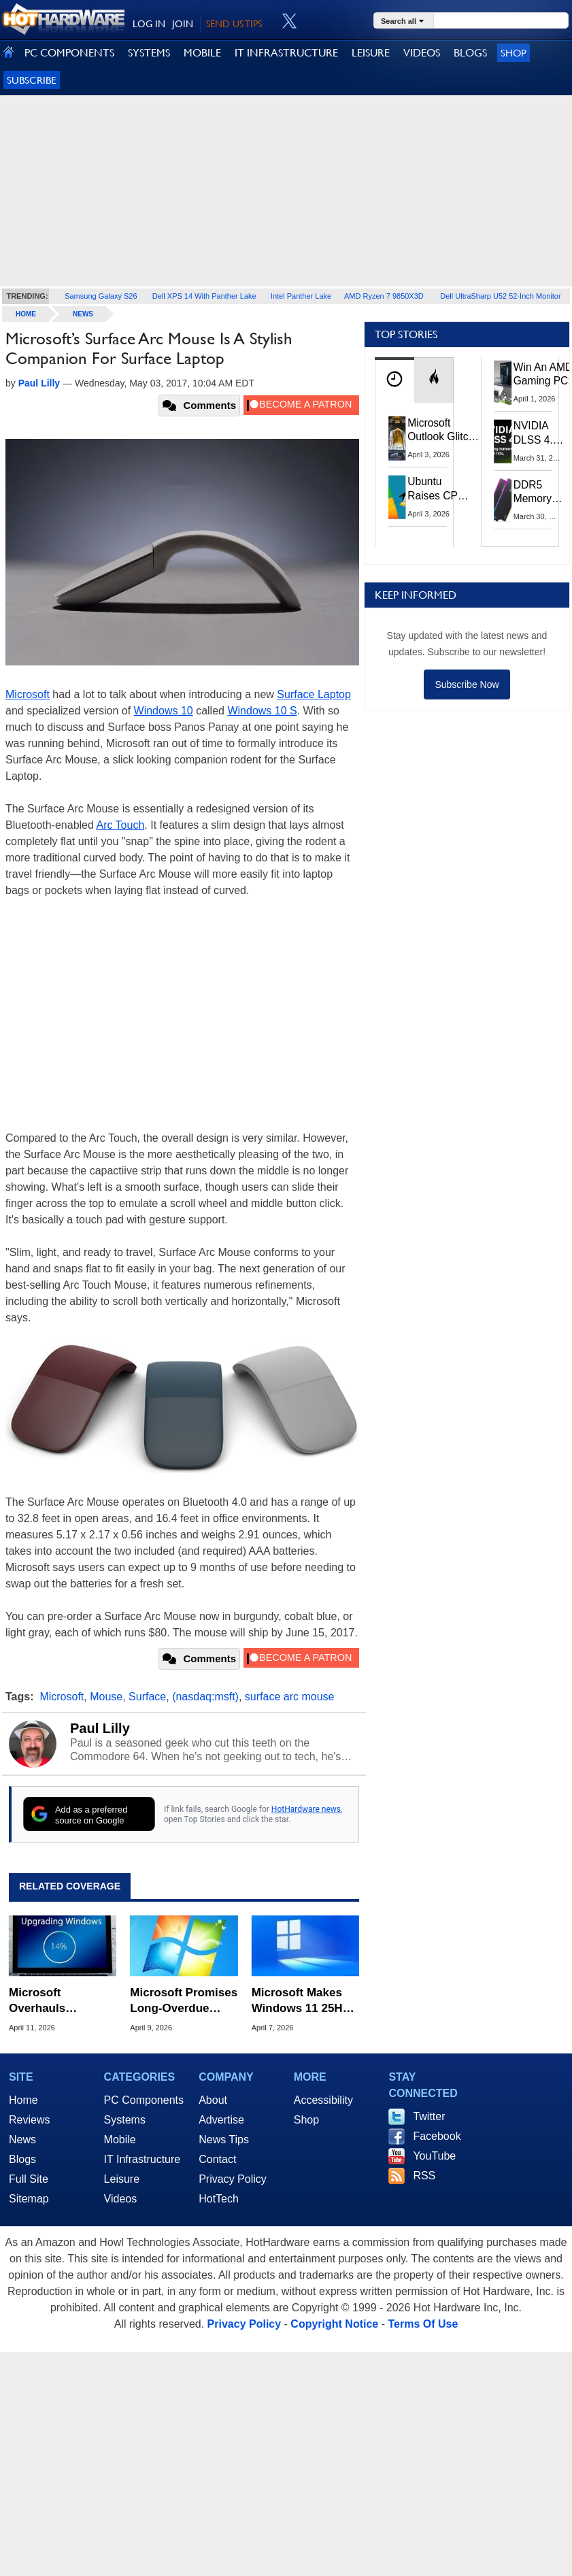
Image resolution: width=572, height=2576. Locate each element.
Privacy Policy (233, 2179)
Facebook (436, 2136)
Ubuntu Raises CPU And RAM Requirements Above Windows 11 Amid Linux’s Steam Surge (440, 489)
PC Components (144, 2100)
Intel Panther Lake (301, 296)
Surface (147, 1696)
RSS (424, 2175)
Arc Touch (120, 825)
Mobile (120, 2139)
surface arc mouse (290, 1696)
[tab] (394, 380)
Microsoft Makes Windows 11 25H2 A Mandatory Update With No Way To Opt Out (300, 2000)
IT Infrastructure (142, 2159)
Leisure (121, 2179)
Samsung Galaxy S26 (101, 296)
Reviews (29, 2120)
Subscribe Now (467, 684)
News (83, 314)
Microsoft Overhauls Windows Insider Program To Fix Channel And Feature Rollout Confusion (55, 2000)
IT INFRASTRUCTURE (286, 52)
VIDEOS (421, 52)
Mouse (106, 1696)
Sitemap (29, 2199)
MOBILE (202, 52)
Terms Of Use (423, 2324)
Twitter (429, 2116)
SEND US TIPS (234, 23)
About (213, 2100)
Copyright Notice (334, 2324)
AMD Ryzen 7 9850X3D (384, 296)
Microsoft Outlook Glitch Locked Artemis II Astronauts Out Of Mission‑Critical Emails (443, 430)
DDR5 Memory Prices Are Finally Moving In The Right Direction (538, 492)
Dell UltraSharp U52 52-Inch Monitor (500, 296)
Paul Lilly (100, 1728)
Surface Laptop (314, 694)
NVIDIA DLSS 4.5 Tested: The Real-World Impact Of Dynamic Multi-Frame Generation (540, 433)
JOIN (182, 23)
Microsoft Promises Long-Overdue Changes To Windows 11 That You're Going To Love (183, 2000)
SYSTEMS (149, 52)
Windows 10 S (262, 710)
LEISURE (371, 52)
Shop (513, 53)
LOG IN (149, 23)
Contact (217, 2159)
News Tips (224, 2139)
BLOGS (470, 52)
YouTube (434, 2156)
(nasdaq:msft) (205, 1696)
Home (23, 2100)
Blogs (22, 2159)
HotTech (219, 2199)
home (26, 314)
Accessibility (323, 2100)
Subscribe (31, 80)
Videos (120, 2199)
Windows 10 (163, 710)
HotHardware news (306, 1809)
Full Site (28, 2179)
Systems (125, 2120)
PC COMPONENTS (69, 52)
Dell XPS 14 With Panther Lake (204, 296)
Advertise (221, 2120)
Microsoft (27, 694)
